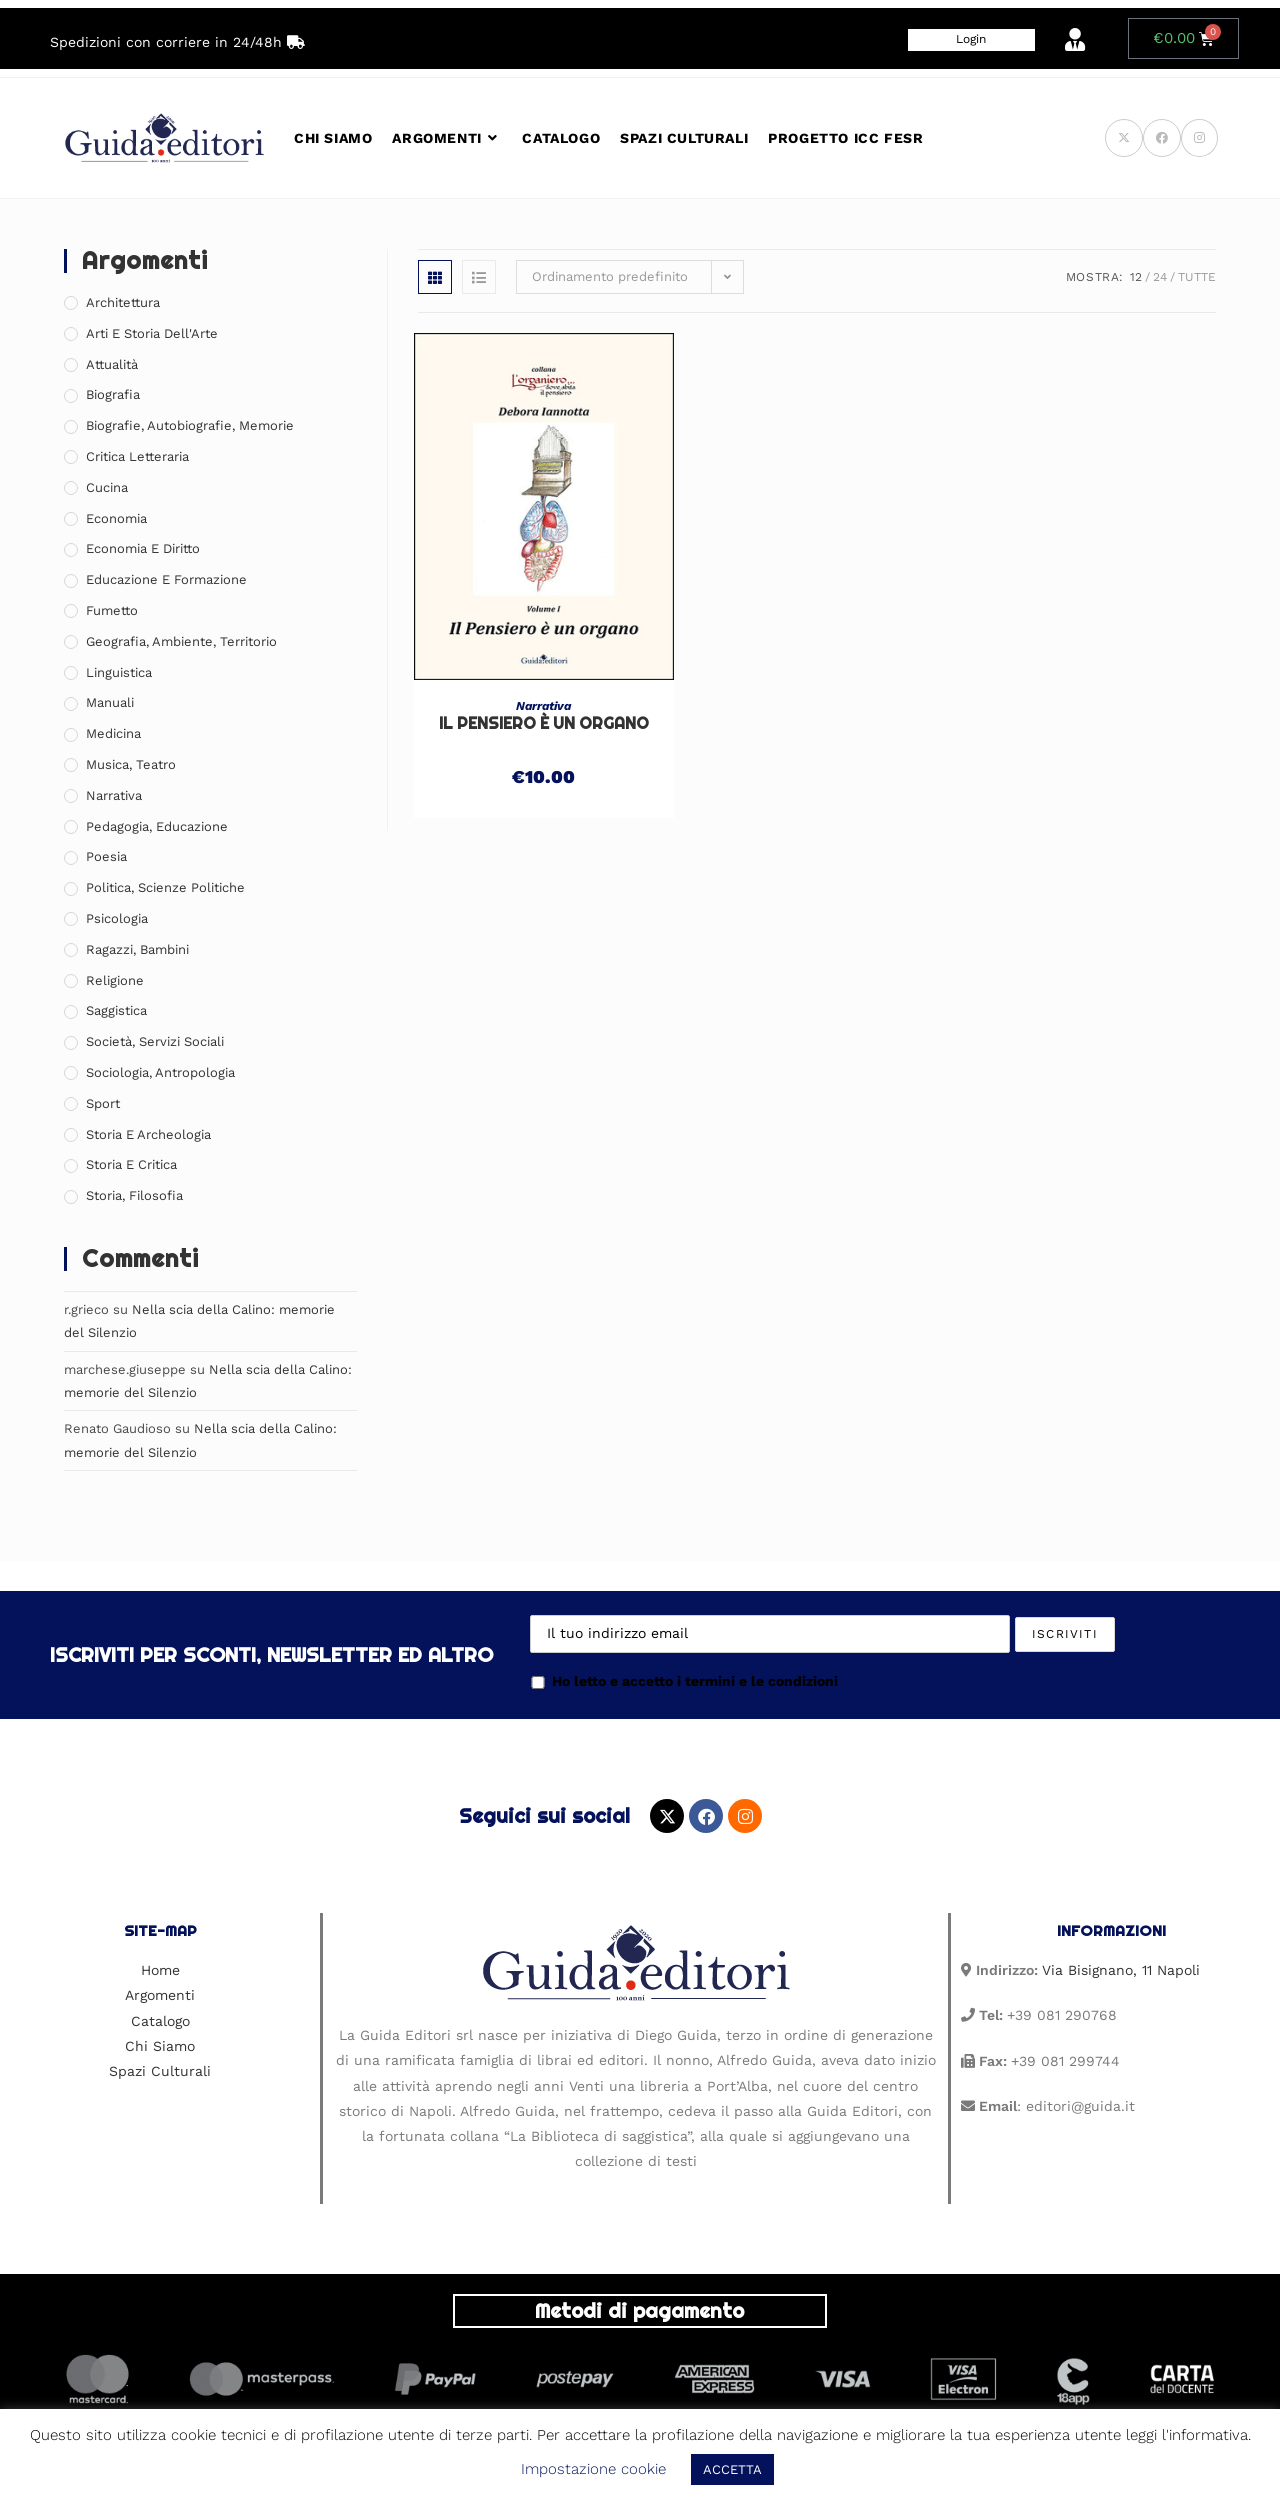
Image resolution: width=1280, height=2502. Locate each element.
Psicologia (117, 918)
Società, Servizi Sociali (155, 1041)
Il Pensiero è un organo (544, 723)
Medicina (113, 733)
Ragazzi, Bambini (137, 949)
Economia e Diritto (143, 548)
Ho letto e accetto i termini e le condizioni (684, 1681)
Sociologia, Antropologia (160, 1072)
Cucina (107, 487)
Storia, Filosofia (134, 1195)
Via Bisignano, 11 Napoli (1121, 1970)
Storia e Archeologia (148, 1134)
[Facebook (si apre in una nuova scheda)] (1162, 138)
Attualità (112, 364)
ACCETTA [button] (732, 2469)
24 (1160, 277)
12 (1136, 277)
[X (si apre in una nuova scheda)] (1124, 138)
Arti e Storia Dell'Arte (152, 333)
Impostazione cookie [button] (593, 2469)
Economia (116, 518)
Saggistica (116, 1010)
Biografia (113, 394)
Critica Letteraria (137, 456)
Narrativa (543, 706)
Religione (115, 980)
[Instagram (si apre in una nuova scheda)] (1199, 138)
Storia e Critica (131, 1164)
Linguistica (119, 672)
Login (971, 39)
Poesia (106, 856)
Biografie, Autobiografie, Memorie (190, 425)
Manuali (110, 702)
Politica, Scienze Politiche (165, 887)
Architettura (123, 302)
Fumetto (112, 610)
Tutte (1197, 277)
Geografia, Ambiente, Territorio (181, 641)
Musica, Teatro (131, 764)
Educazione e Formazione (166, 579)
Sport (103, 1103)
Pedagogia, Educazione (157, 826)
